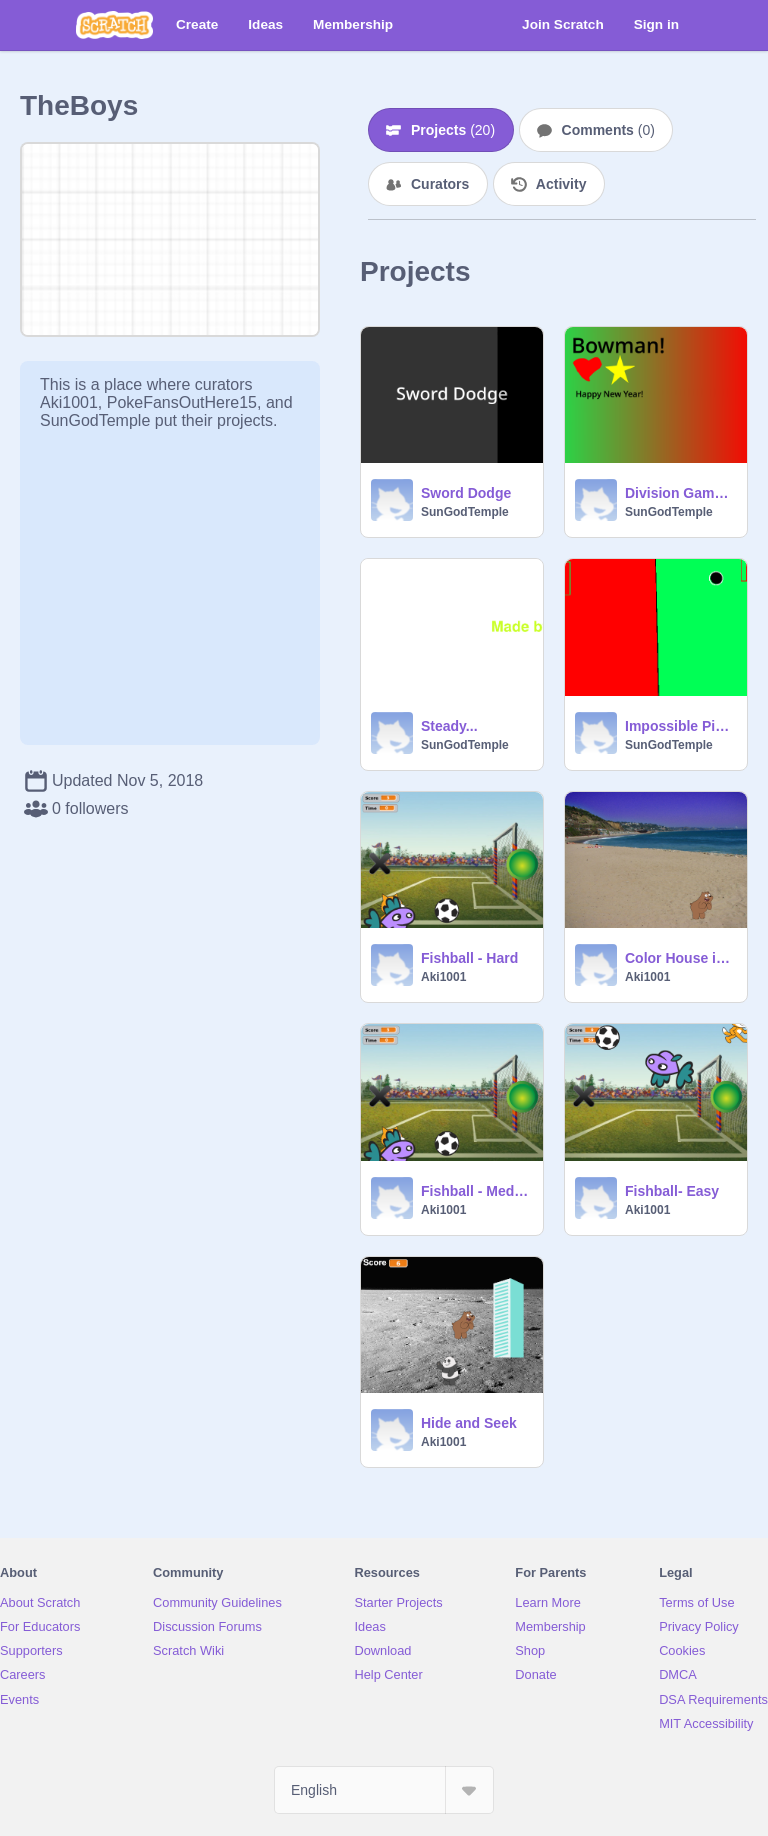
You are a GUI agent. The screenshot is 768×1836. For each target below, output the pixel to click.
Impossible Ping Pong (680, 726)
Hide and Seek (469, 1423)
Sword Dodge (466, 493)
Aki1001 (443, 977)
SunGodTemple (465, 512)
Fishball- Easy (672, 1191)
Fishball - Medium (476, 1191)
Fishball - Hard (469, 958)
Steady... (449, 726)
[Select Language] (384, 1790)
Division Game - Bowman (680, 493)
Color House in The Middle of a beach (680, 958)
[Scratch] (114, 25)
